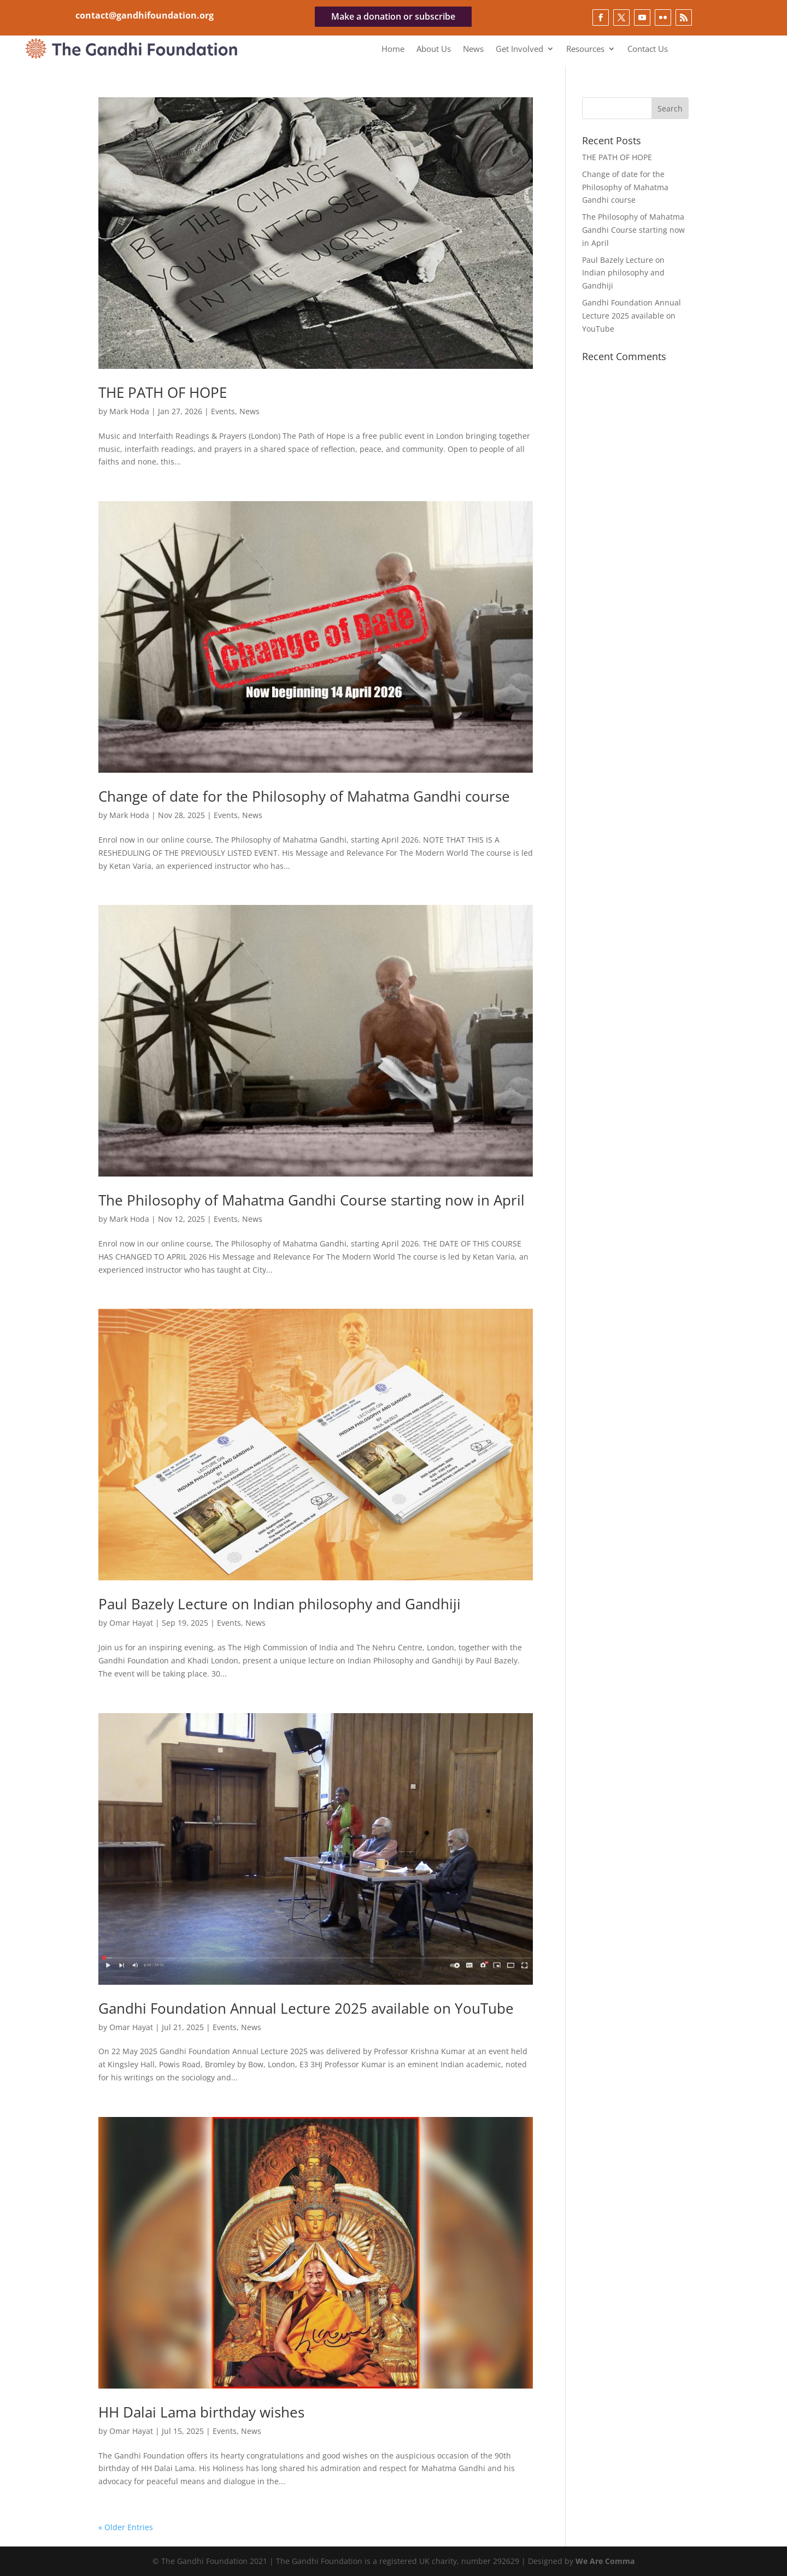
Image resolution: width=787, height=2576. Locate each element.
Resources (585, 49)
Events (223, 411)
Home (392, 49)
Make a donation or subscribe (393, 16)
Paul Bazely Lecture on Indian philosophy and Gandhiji (279, 1604)
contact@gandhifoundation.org (144, 15)
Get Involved (519, 49)
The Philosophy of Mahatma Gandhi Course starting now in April (311, 1200)
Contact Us (647, 49)
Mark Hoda (129, 411)
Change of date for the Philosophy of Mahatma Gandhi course (304, 796)
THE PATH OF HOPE (162, 392)
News (473, 49)
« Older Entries (125, 2527)
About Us (433, 49)
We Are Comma (605, 2561)
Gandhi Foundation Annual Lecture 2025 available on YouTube (306, 2008)
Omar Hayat (131, 1623)
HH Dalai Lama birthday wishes (201, 2412)
